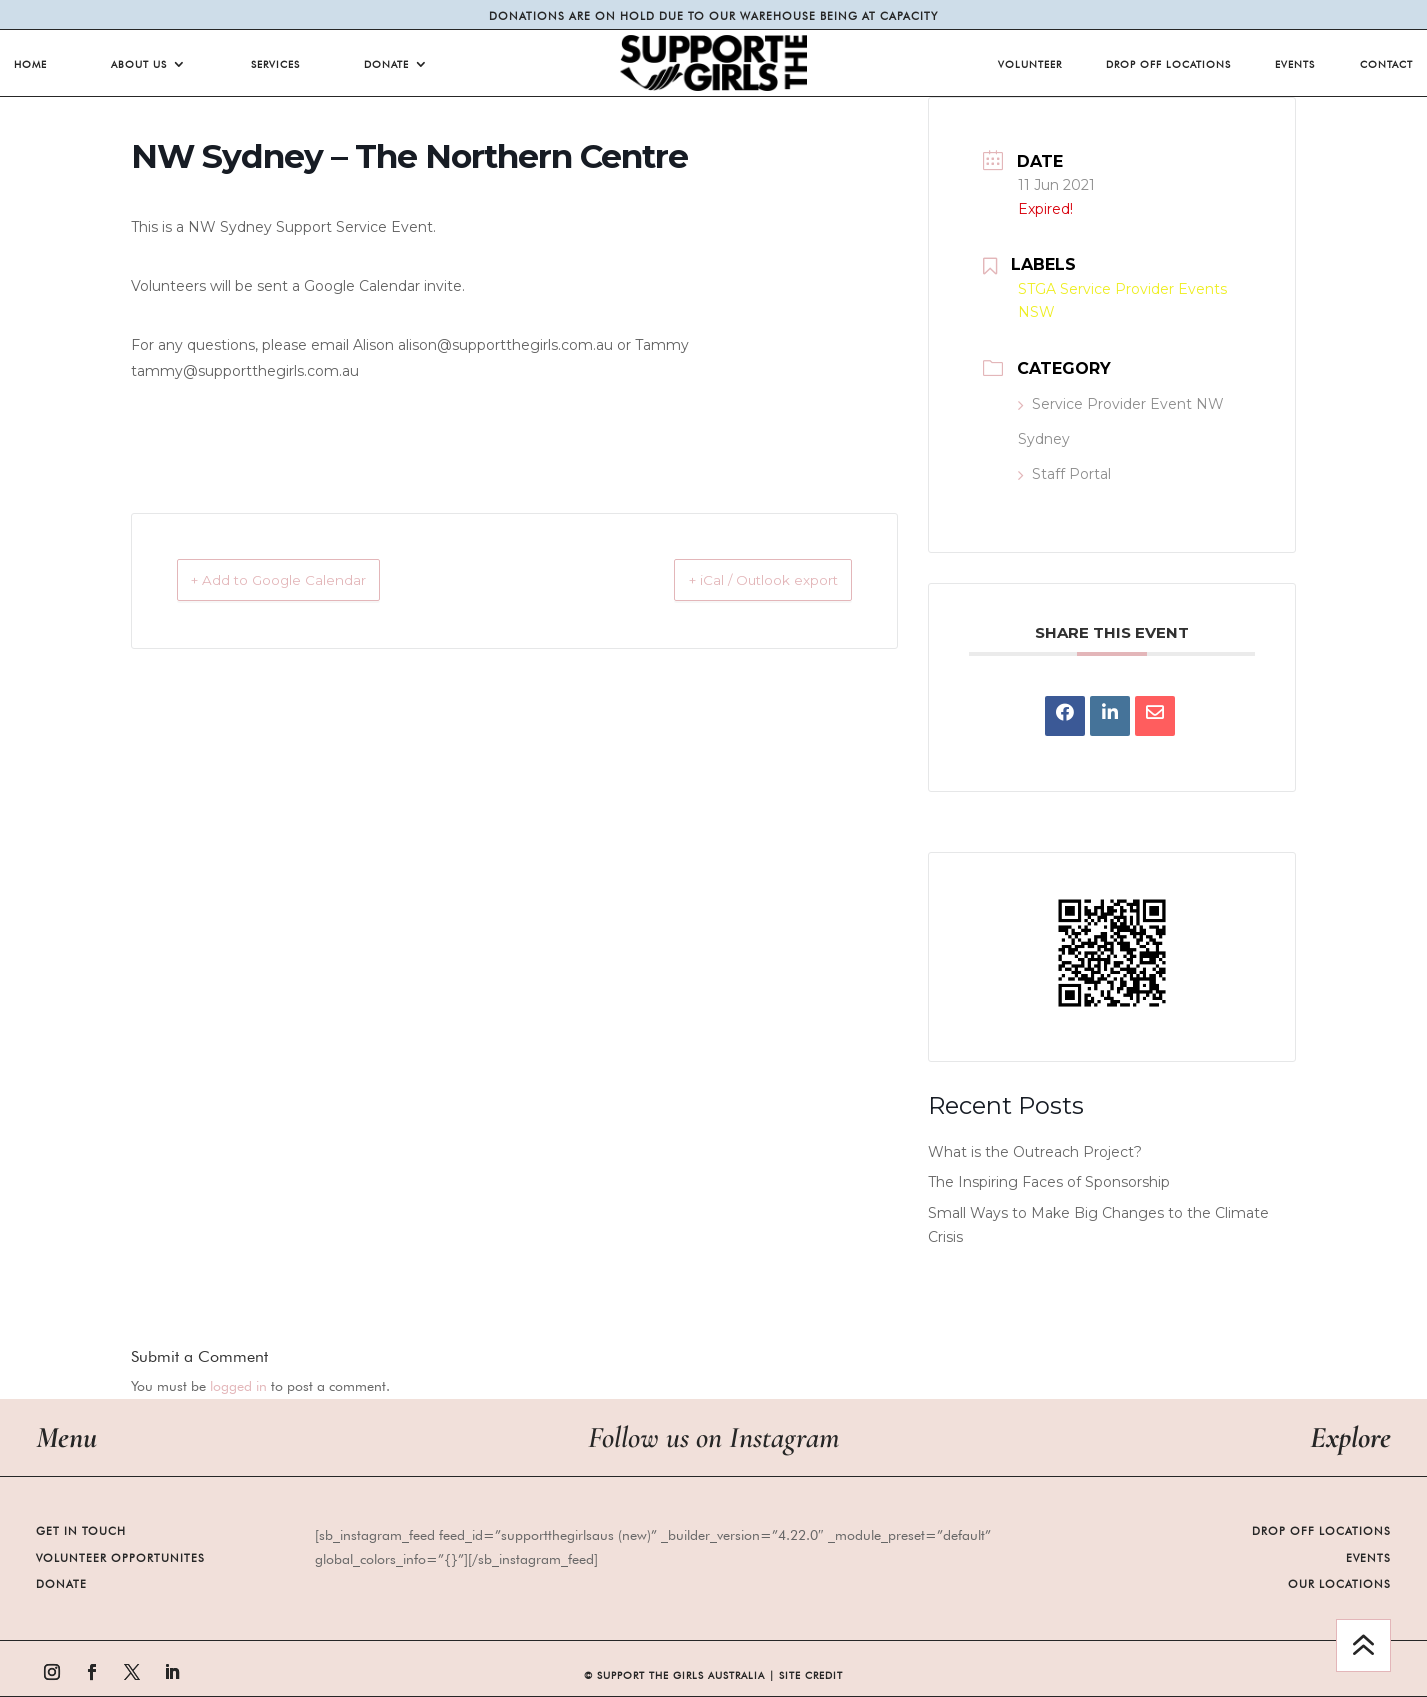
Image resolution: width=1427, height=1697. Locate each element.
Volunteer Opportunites (120, 1558)
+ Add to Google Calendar (304, 580)
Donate (386, 64)
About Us (139, 64)
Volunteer (1030, 64)
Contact (1386, 64)
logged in (238, 1386)
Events (1295, 64)
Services (275, 64)
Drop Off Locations (1168, 64)
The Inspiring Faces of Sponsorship (1049, 1182)
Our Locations (1339, 1584)
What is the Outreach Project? (1035, 1152)
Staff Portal (1064, 474)
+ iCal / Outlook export (738, 580)
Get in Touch (81, 1531)
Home (30, 64)
